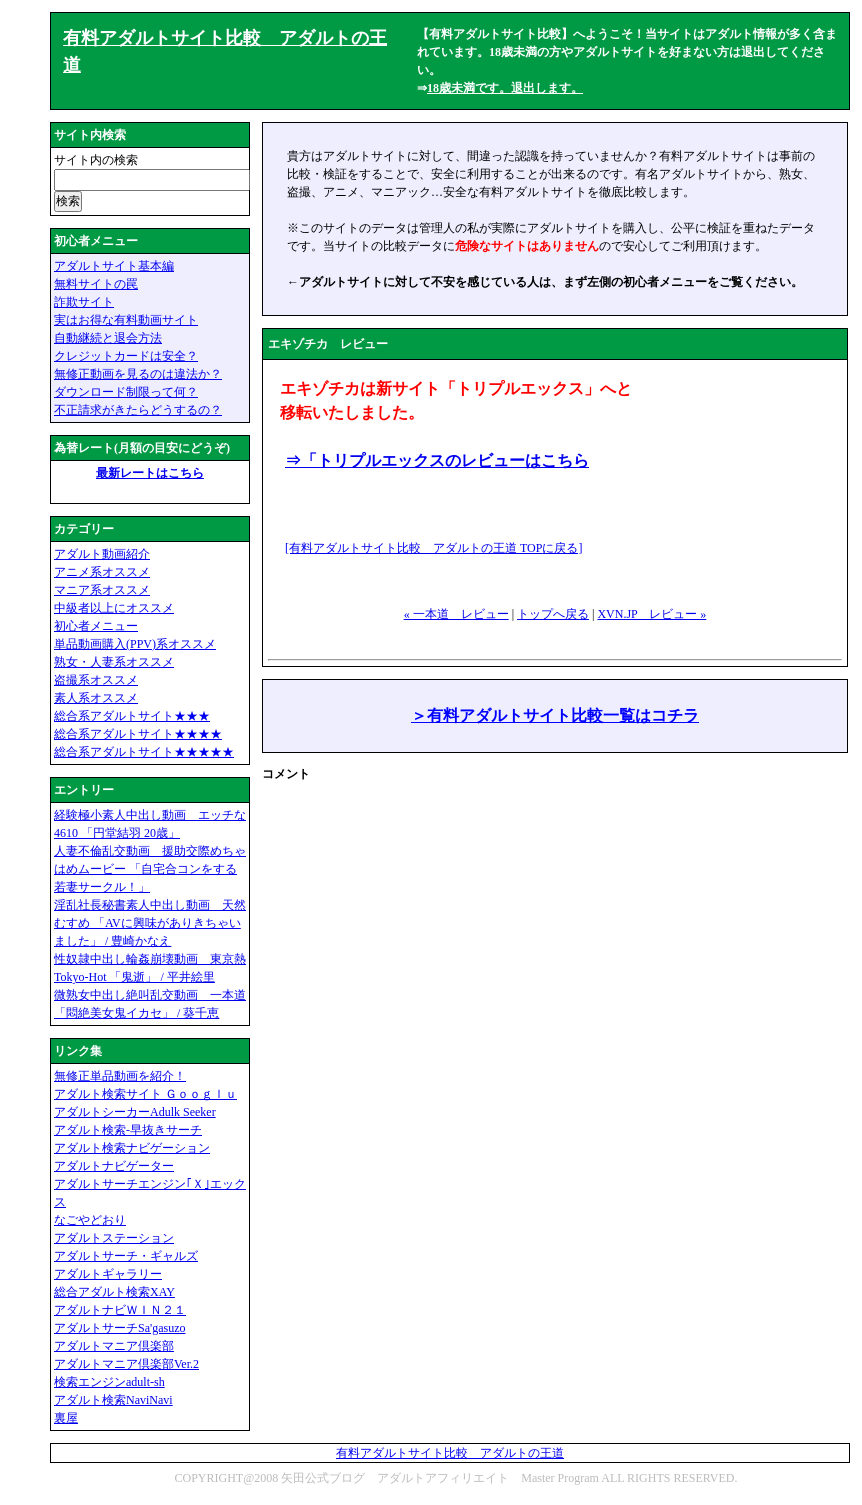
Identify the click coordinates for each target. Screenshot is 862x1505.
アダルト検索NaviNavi (113, 1400)
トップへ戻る (553, 614)
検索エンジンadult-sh (109, 1382)
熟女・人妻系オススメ (114, 662)
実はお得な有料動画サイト (126, 320)
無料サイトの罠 (96, 284)
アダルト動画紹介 (102, 554)
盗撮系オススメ (96, 680)
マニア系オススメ (102, 590)
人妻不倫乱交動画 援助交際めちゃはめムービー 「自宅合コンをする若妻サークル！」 (150, 869)
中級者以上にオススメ (114, 608)
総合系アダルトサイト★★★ (132, 716)
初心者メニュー (96, 626)
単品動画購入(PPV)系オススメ (135, 644)
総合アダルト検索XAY (114, 1292)
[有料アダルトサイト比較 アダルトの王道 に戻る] (433, 548)
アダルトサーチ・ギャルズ (126, 1256)
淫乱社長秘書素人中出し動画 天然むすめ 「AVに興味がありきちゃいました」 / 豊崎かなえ (150, 923)
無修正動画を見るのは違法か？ (138, 374)
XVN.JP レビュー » (651, 614)
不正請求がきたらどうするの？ (138, 410)
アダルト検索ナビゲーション (132, 1148)
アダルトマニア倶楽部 (114, 1346)
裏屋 (66, 1418)
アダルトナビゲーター (114, 1166)
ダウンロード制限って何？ (126, 392)
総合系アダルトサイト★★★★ (138, 734)
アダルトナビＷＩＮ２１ (120, 1310)
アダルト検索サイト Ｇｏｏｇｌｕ (145, 1094)
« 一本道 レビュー (456, 614)
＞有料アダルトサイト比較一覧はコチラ (555, 715)
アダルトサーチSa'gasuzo (119, 1328)
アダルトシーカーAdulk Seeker (135, 1112)
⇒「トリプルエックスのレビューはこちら (437, 460)
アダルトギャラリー (108, 1274)
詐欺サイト (84, 302)
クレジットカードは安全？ (126, 356)
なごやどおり (90, 1220)
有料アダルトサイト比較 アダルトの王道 (450, 1453)
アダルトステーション (114, 1238)
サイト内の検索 (96, 160)
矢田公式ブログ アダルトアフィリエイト (395, 1478)
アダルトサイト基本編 (114, 266)
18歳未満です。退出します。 (505, 88)
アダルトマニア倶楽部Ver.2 (126, 1364)
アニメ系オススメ (102, 572)
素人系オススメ (96, 698)
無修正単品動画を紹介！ (120, 1076)
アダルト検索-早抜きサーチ (128, 1130)
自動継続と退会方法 (108, 338)
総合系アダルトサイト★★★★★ (144, 752)
